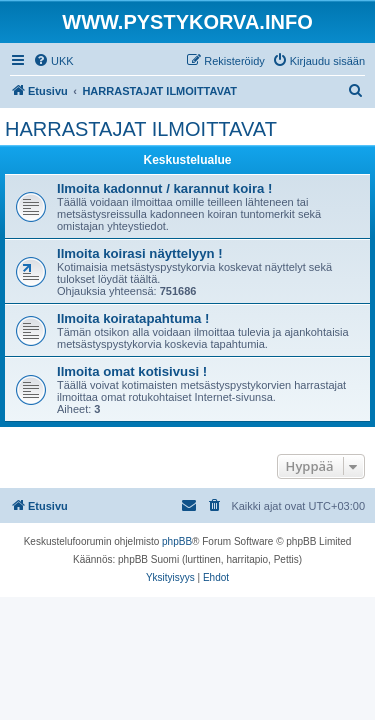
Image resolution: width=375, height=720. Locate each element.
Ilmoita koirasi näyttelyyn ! (140, 253)
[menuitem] (53, 61)
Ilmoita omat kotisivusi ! (132, 371)
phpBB (177, 541)
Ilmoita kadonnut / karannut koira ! (164, 188)
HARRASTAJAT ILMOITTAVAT (141, 129)
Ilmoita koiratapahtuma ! (133, 318)
